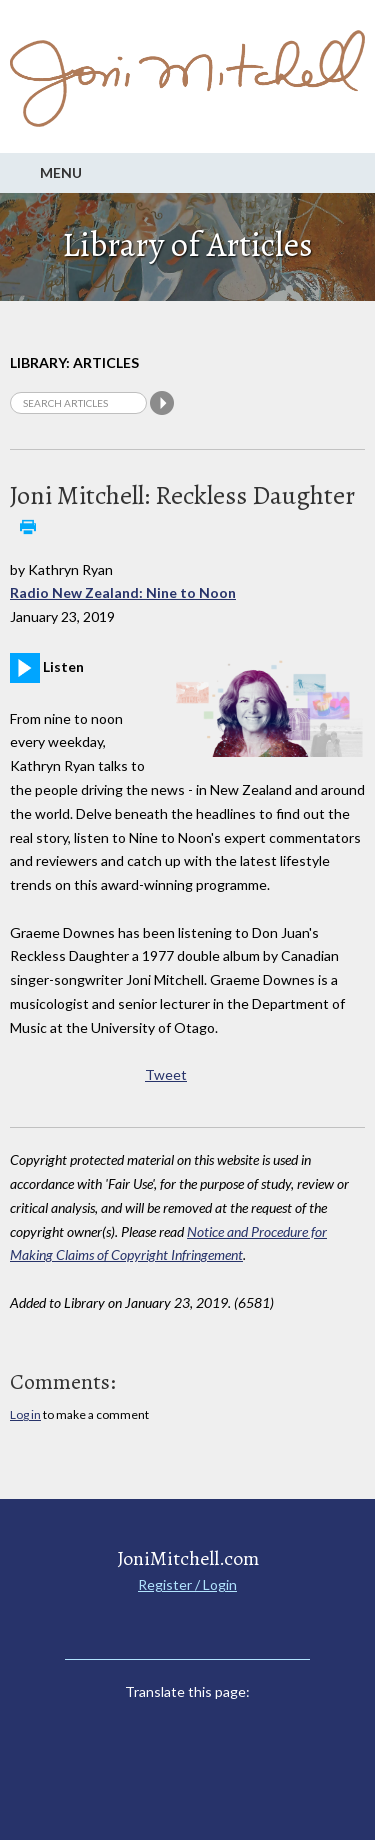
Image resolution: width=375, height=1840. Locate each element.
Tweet (166, 1074)
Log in (25, 1414)
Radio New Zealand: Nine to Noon (123, 592)
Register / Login (187, 1584)
